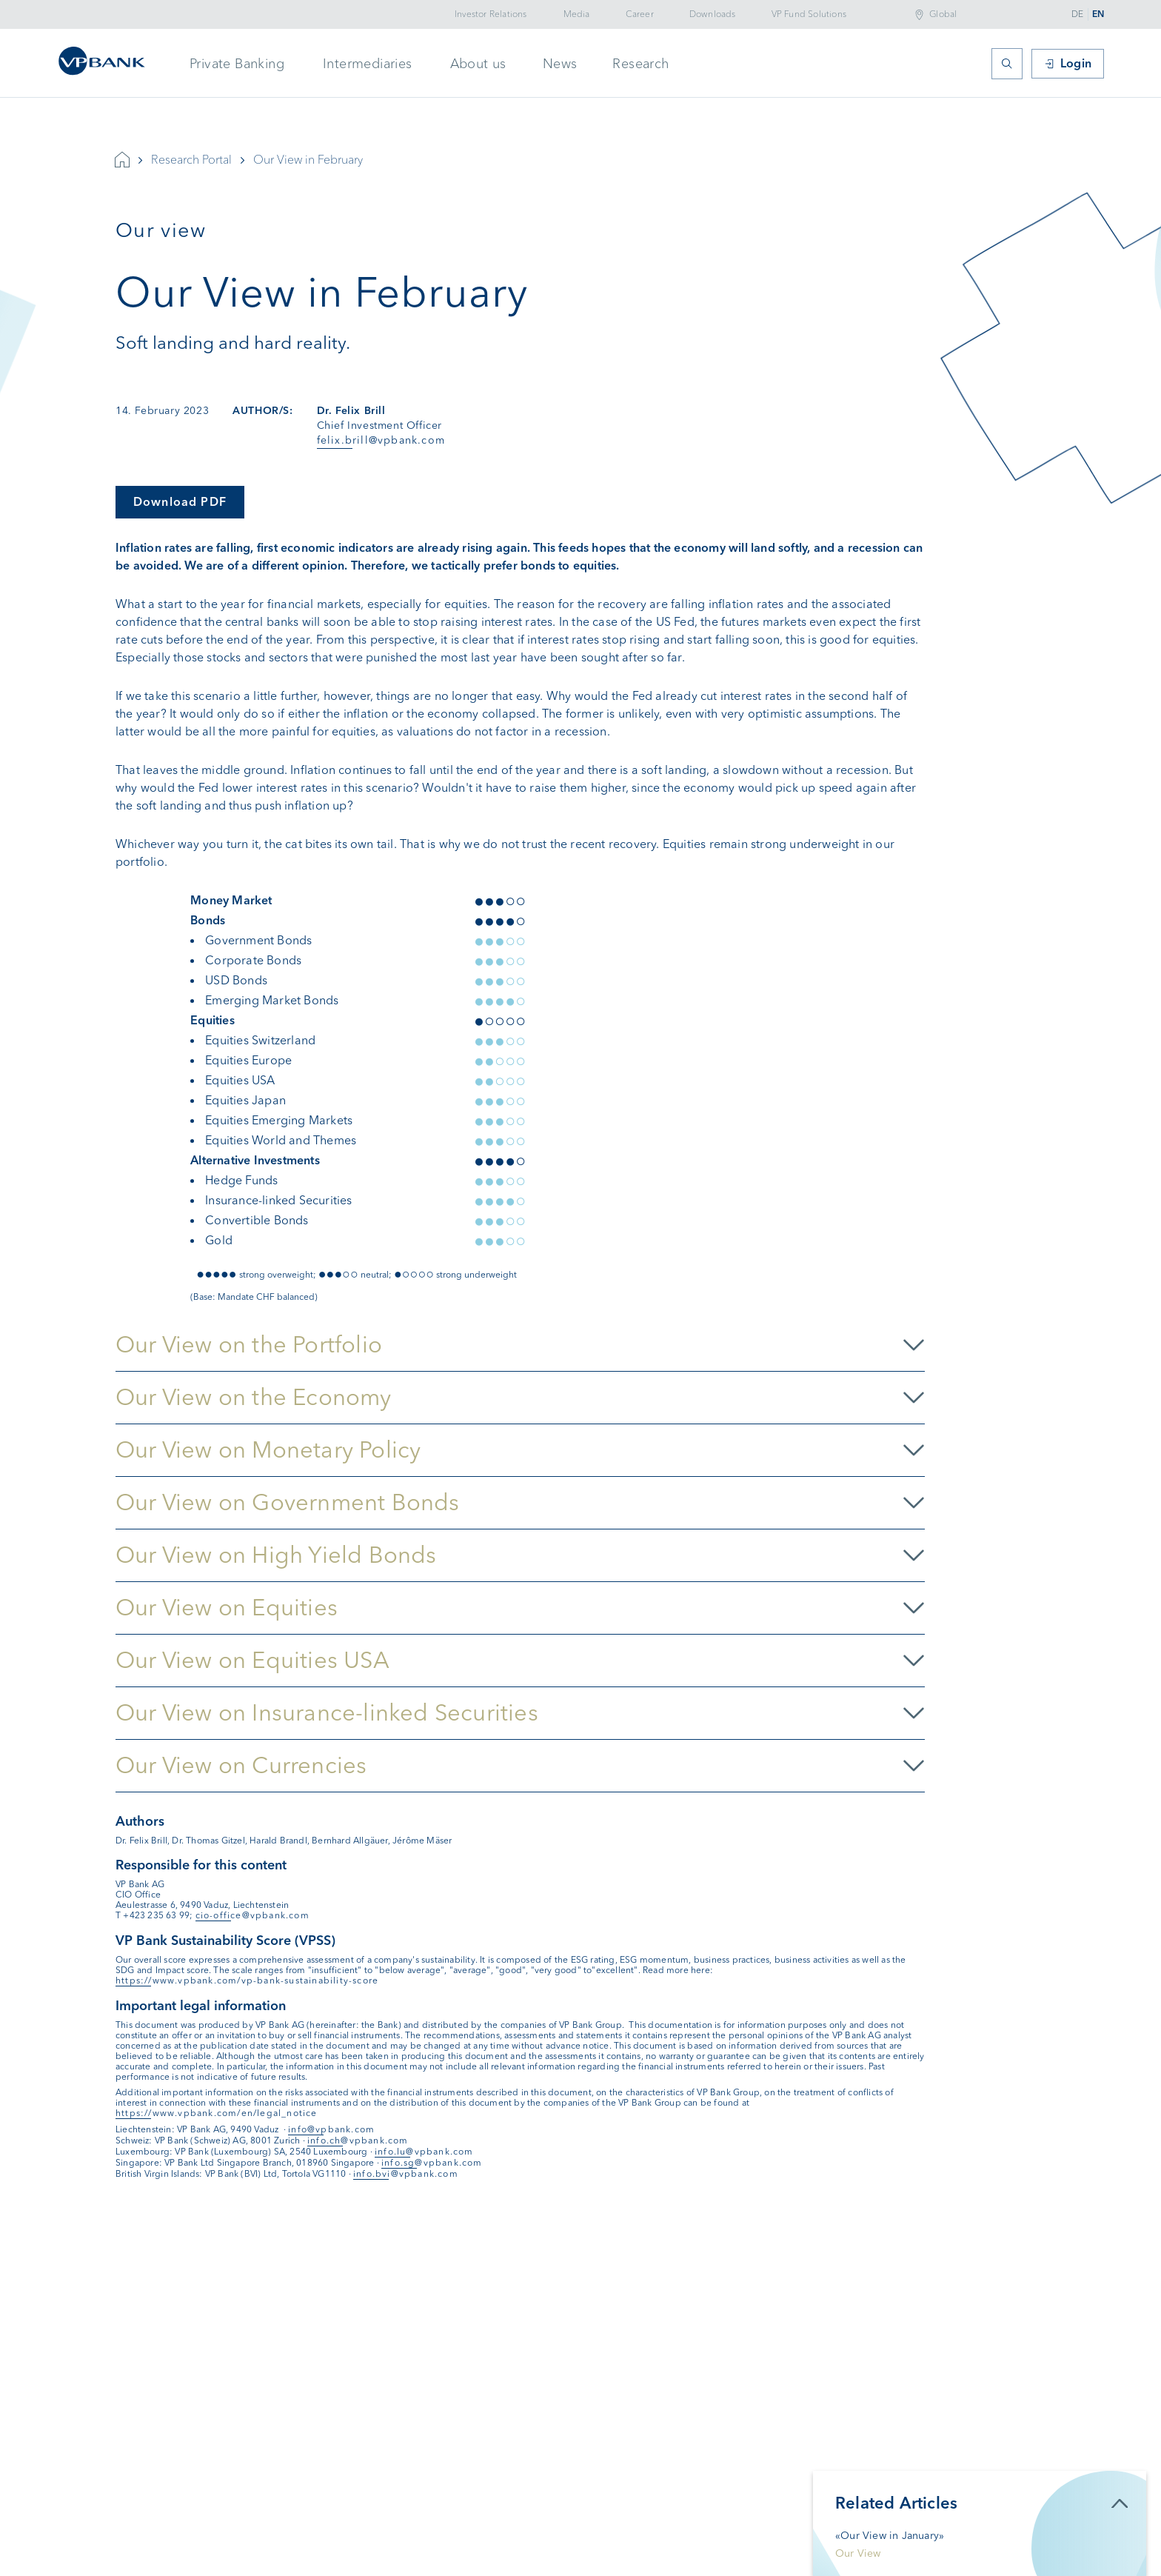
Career (640, 14)
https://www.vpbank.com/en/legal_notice (217, 2113)
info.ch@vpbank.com (358, 2140)
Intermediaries (367, 64)
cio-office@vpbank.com (252, 1915)
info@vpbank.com (331, 2129)
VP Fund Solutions (809, 14)
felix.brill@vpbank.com (381, 440)
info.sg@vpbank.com (432, 2163)
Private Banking (237, 64)
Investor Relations (491, 14)
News (560, 64)
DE (1077, 14)
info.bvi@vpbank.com (405, 2174)
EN (1098, 14)
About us (478, 64)
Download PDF (180, 502)
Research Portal (191, 160)
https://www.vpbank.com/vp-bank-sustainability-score (247, 1980)
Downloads (712, 14)
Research (640, 64)
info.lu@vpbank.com (424, 2151)
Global (943, 14)
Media (576, 14)
